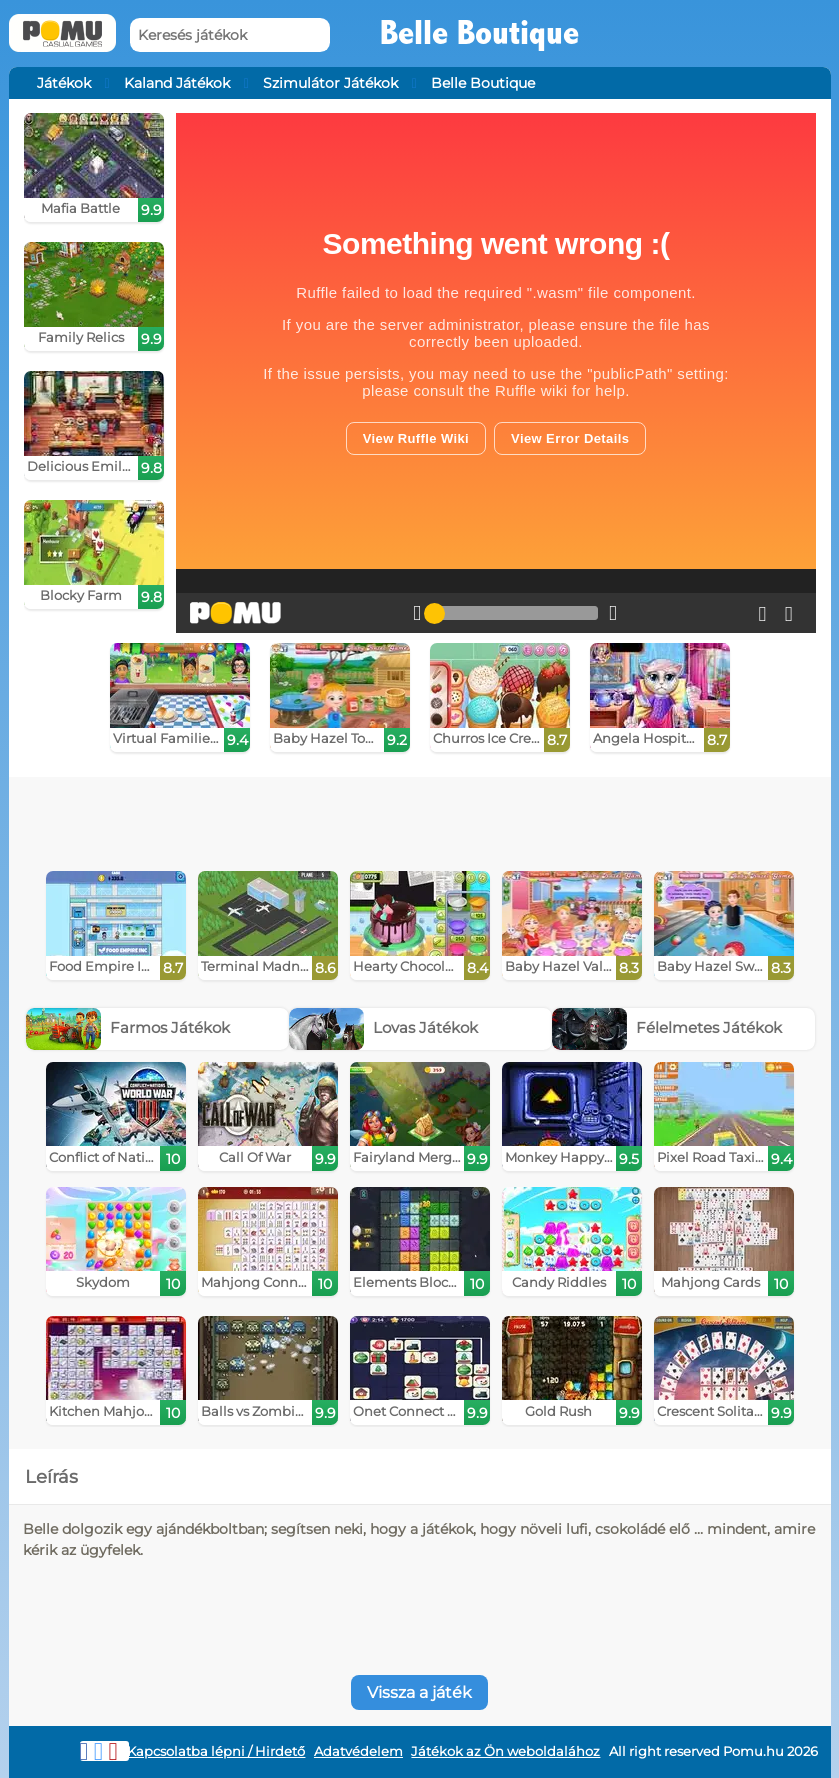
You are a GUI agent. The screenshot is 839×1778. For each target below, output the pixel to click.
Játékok (64, 83)
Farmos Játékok (128, 1027)
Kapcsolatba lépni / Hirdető (216, 1751)
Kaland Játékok (177, 83)
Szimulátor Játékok (330, 83)
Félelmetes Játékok (667, 1027)
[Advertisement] (331, 817)
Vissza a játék (419, 1692)
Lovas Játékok (383, 1027)
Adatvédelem (358, 1751)
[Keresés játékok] (230, 35)
